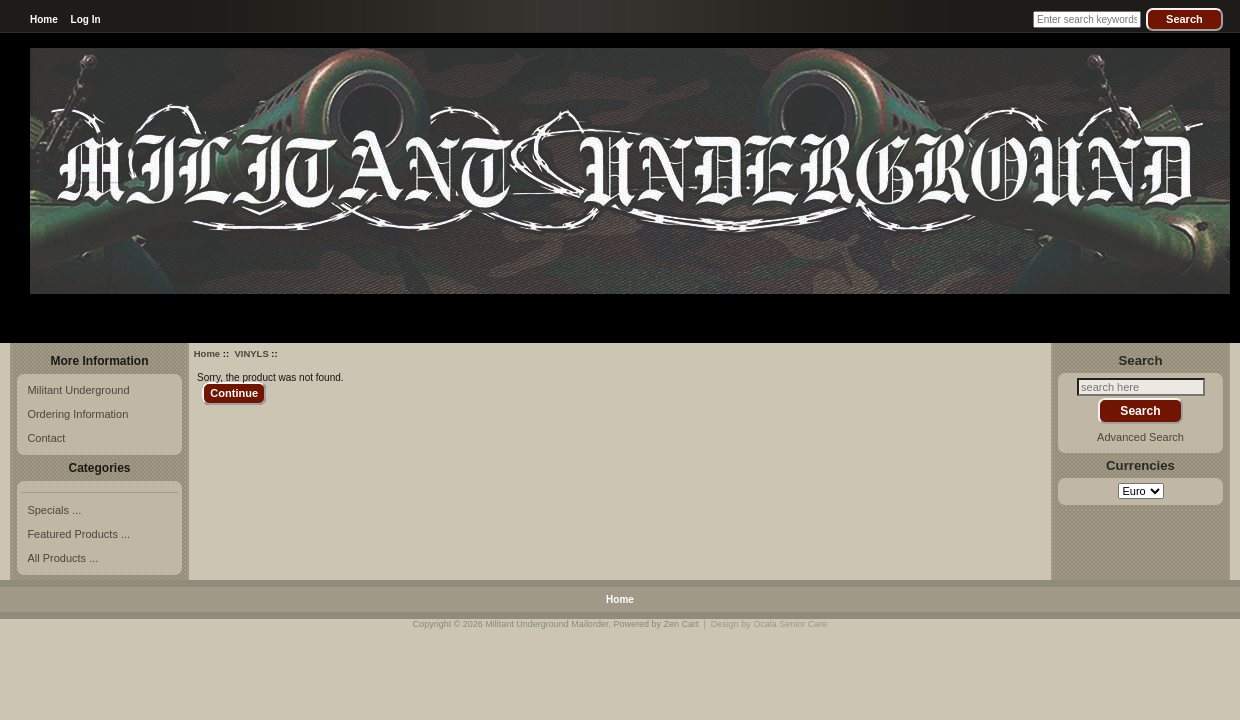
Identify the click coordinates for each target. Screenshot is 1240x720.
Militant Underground (78, 390)
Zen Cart (680, 624)
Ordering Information (77, 414)
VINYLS (251, 353)
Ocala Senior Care (790, 624)
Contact (46, 438)
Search (1141, 359)
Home (44, 19)
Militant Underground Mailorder (546, 624)
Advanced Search (1140, 437)
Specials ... (54, 510)
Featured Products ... (78, 534)
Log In (86, 19)
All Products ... (62, 558)
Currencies (1140, 465)
